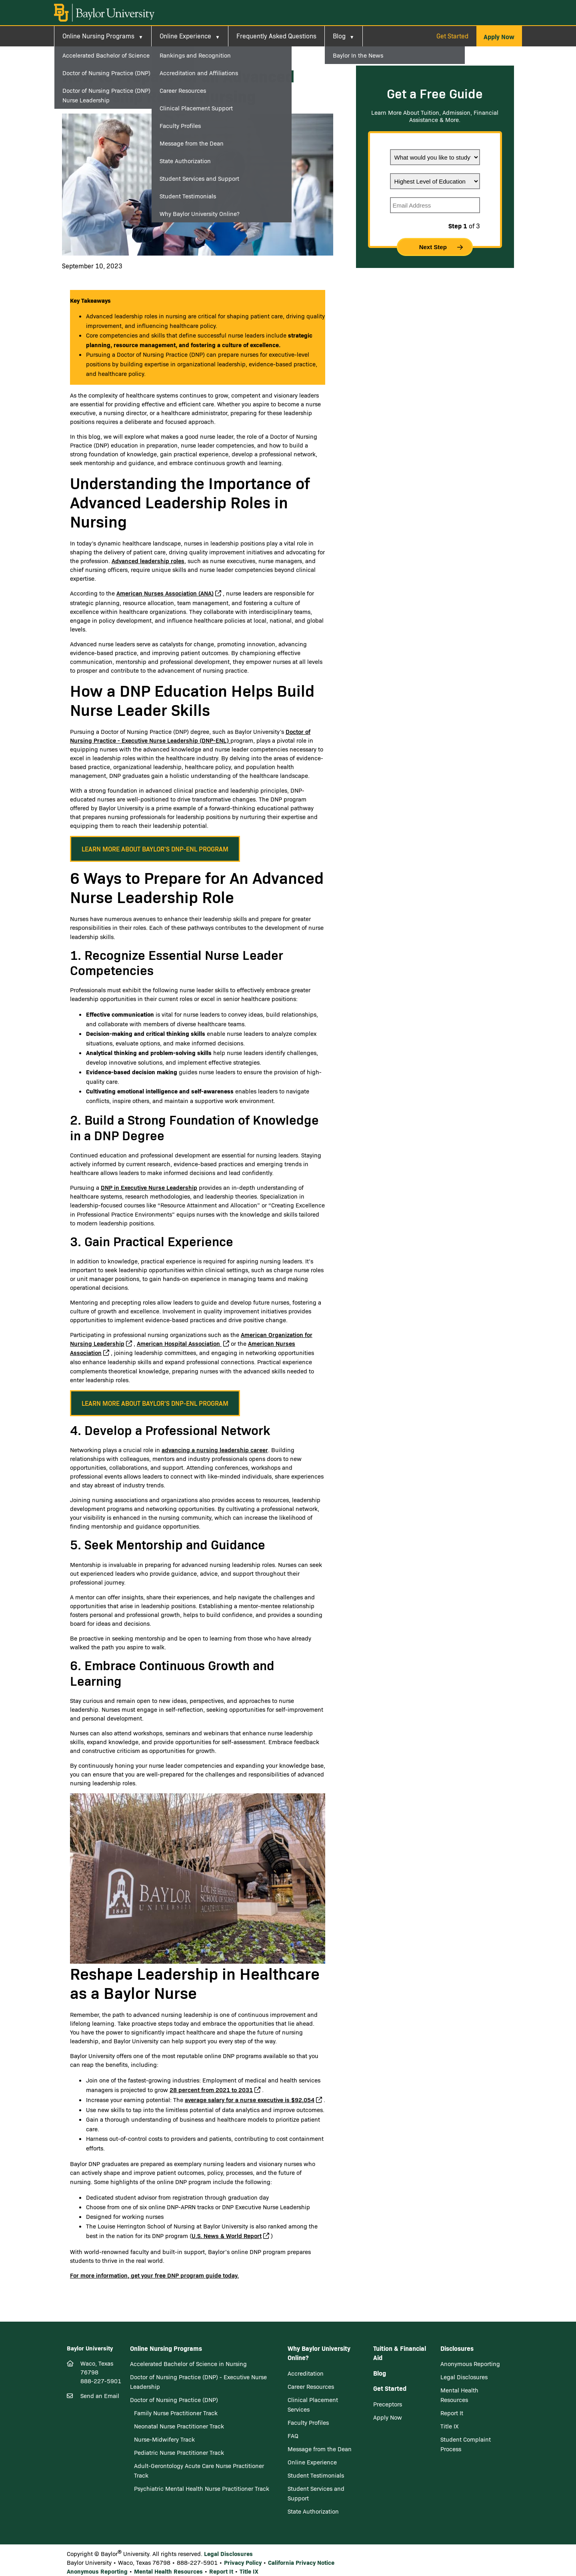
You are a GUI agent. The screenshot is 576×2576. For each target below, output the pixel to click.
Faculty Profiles (308, 2422)
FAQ (293, 2436)
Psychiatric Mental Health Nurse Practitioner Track (201, 2488)
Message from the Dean (320, 2449)
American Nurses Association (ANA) (165, 593)
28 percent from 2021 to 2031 (211, 2089)
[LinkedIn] (99, 2444)
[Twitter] (85, 2444)
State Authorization (313, 2511)
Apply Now (387, 2417)
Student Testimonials (316, 2475)
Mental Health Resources (168, 2571)
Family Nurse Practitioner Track (176, 2413)
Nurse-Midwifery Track (164, 2439)
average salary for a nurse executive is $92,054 (249, 2099)
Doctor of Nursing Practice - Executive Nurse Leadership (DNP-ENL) (190, 735)
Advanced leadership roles (148, 560)
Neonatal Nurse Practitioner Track (179, 2426)
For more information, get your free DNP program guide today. (154, 2275)
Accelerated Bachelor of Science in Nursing (188, 2364)
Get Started (452, 36)
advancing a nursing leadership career (215, 1449)
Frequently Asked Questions (276, 36)
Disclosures (457, 2348)
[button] (499, 36)
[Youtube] (109, 2444)
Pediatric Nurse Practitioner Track (179, 2452)
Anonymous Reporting (470, 2364)
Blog (339, 36)
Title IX (449, 2426)
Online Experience (185, 36)
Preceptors (387, 2404)
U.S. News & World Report (227, 2235)
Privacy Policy (243, 2562)
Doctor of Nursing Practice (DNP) (174, 2400)
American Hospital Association (179, 1343)
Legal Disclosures (464, 2377)
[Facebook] (72, 2444)
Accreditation (306, 2373)
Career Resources (311, 2386)
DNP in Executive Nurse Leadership (149, 1187)
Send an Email (99, 2396)
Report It (451, 2413)
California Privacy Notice (301, 2562)
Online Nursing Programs (98, 36)
